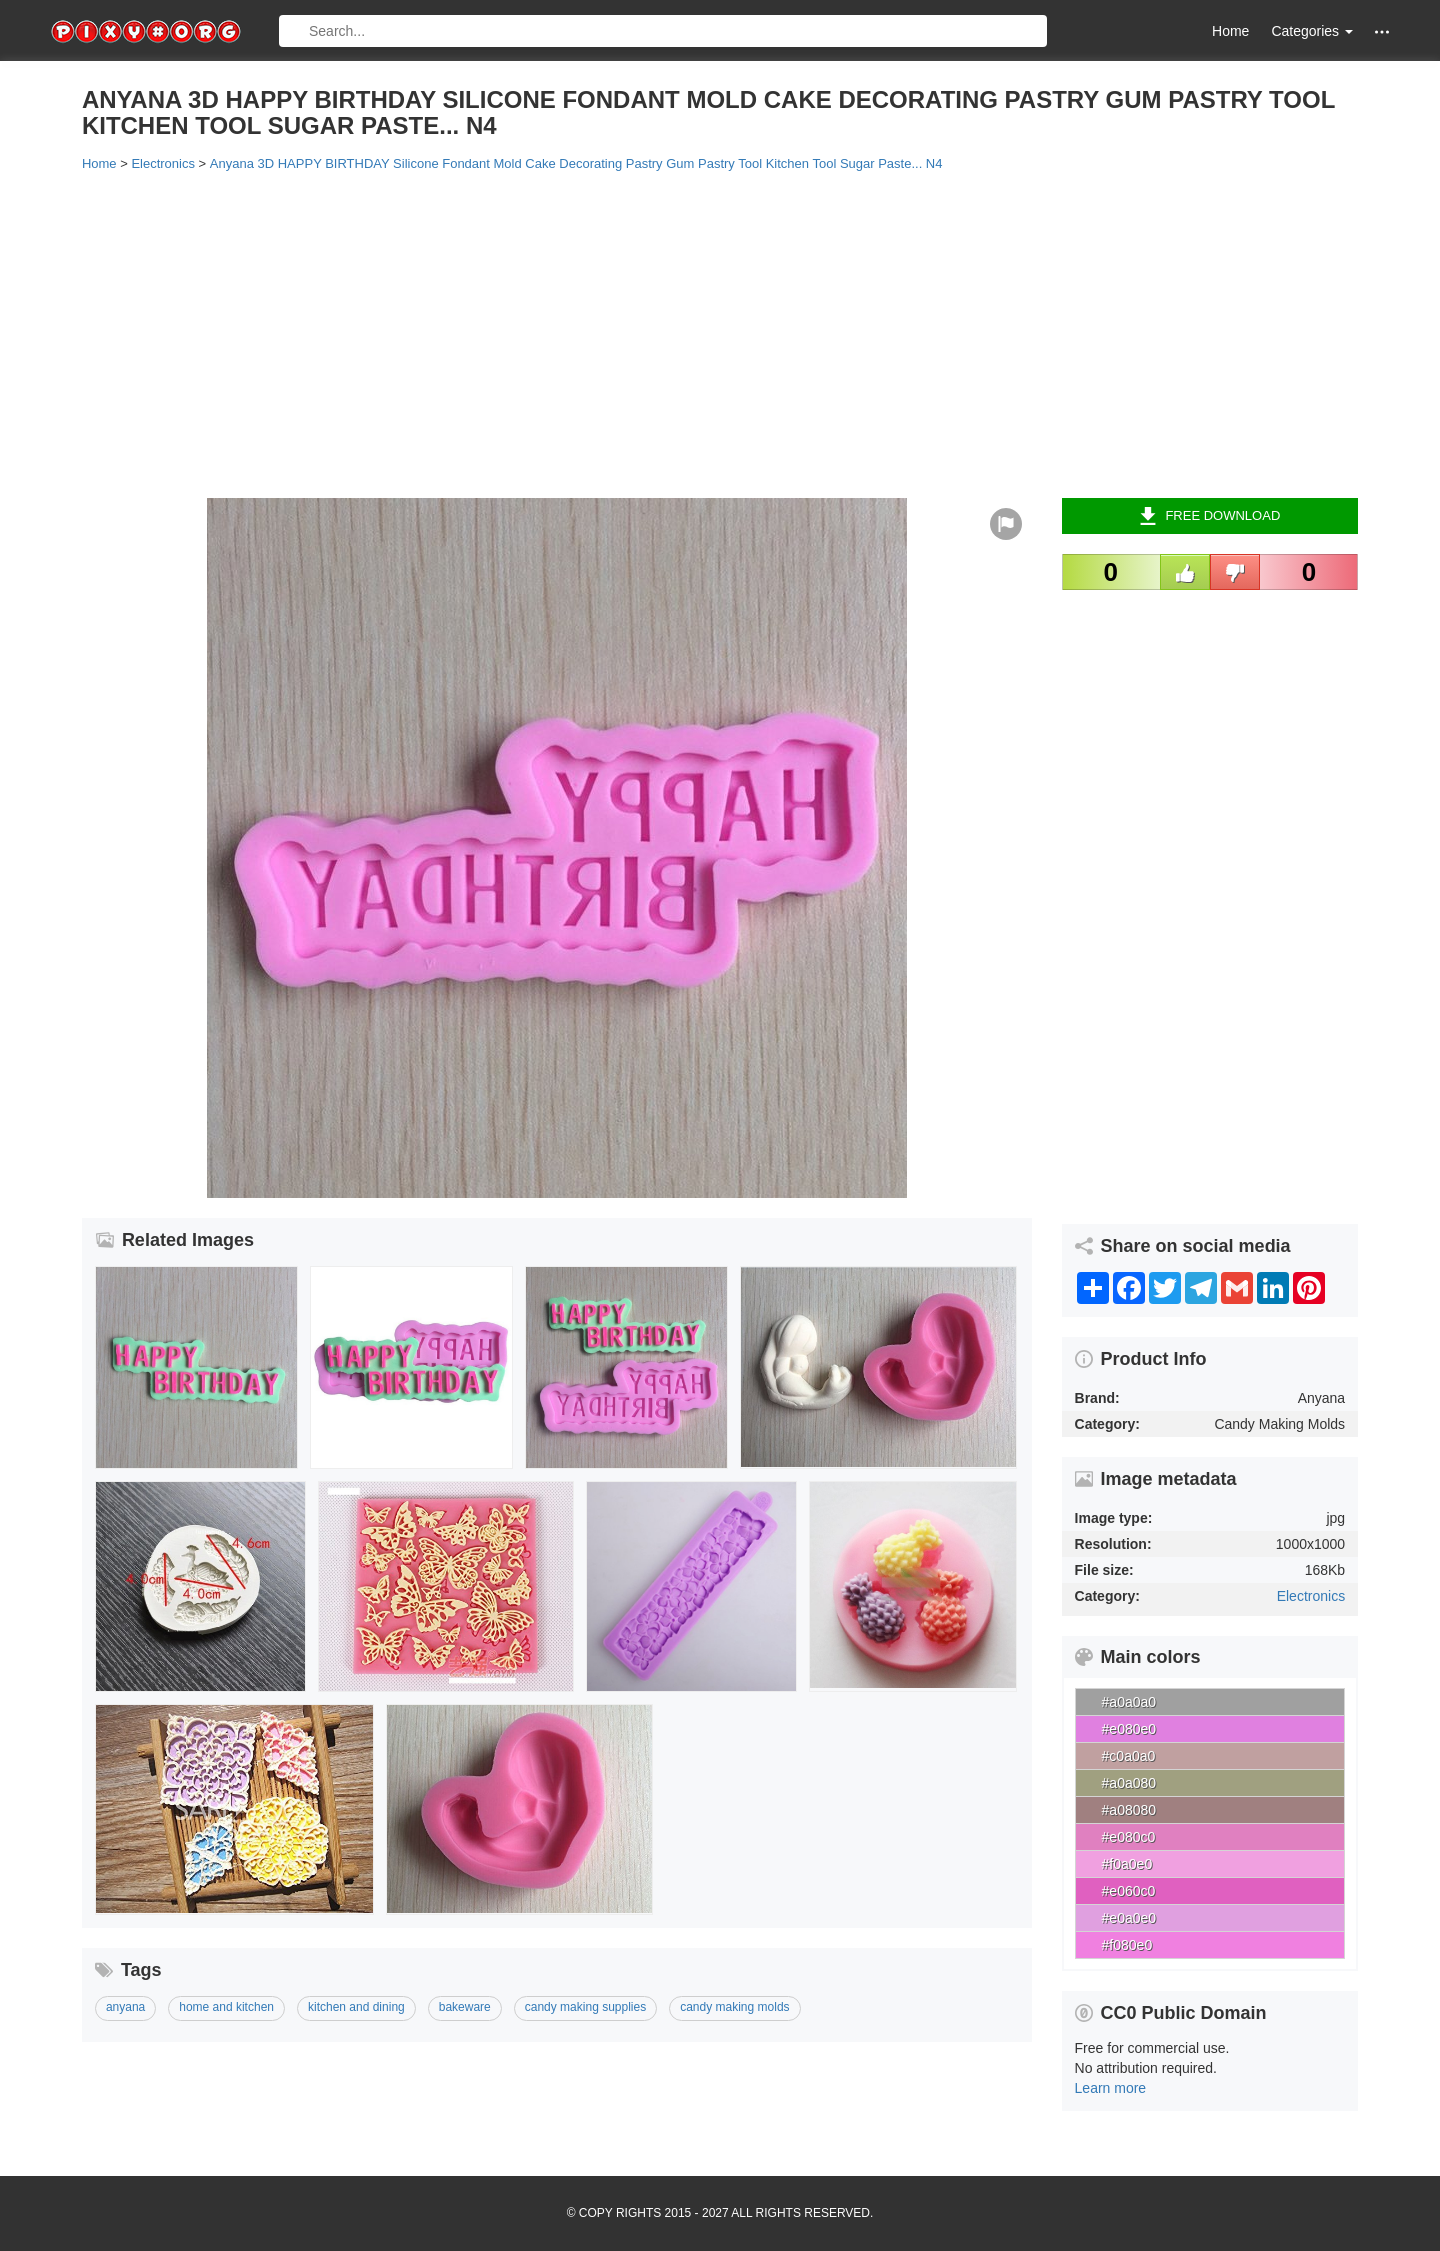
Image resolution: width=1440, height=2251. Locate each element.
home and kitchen (226, 2007)
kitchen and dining (356, 2007)
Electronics (1311, 1596)
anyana (125, 2007)
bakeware (465, 2007)
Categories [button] (1312, 31)
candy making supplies (585, 2007)
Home (1230, 31)
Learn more (1111, 2088)
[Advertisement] (682, 333)
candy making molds (734, 2007)
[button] (1382, 31)
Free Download (1209, 516)
